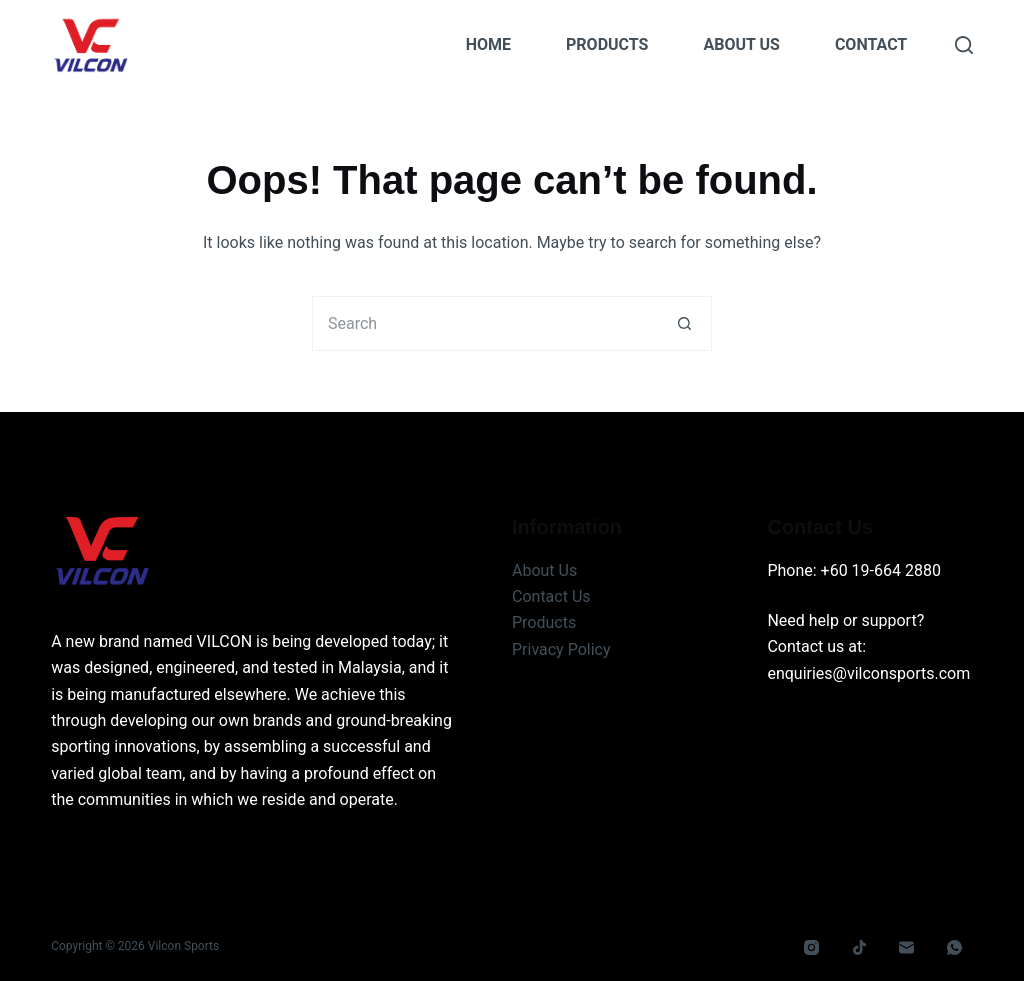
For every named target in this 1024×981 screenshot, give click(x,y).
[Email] (907, 948)
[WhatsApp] (954, 948)
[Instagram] (812, 948)
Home (488, 44)
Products (607, 44)
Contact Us (551, 596)
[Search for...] (484, 323)
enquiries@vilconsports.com (868, 673)
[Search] (964, 45)
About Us (741, 44)
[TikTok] (859, 948)
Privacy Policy (561, 649)
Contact (871, 44)
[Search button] (684, 323)
